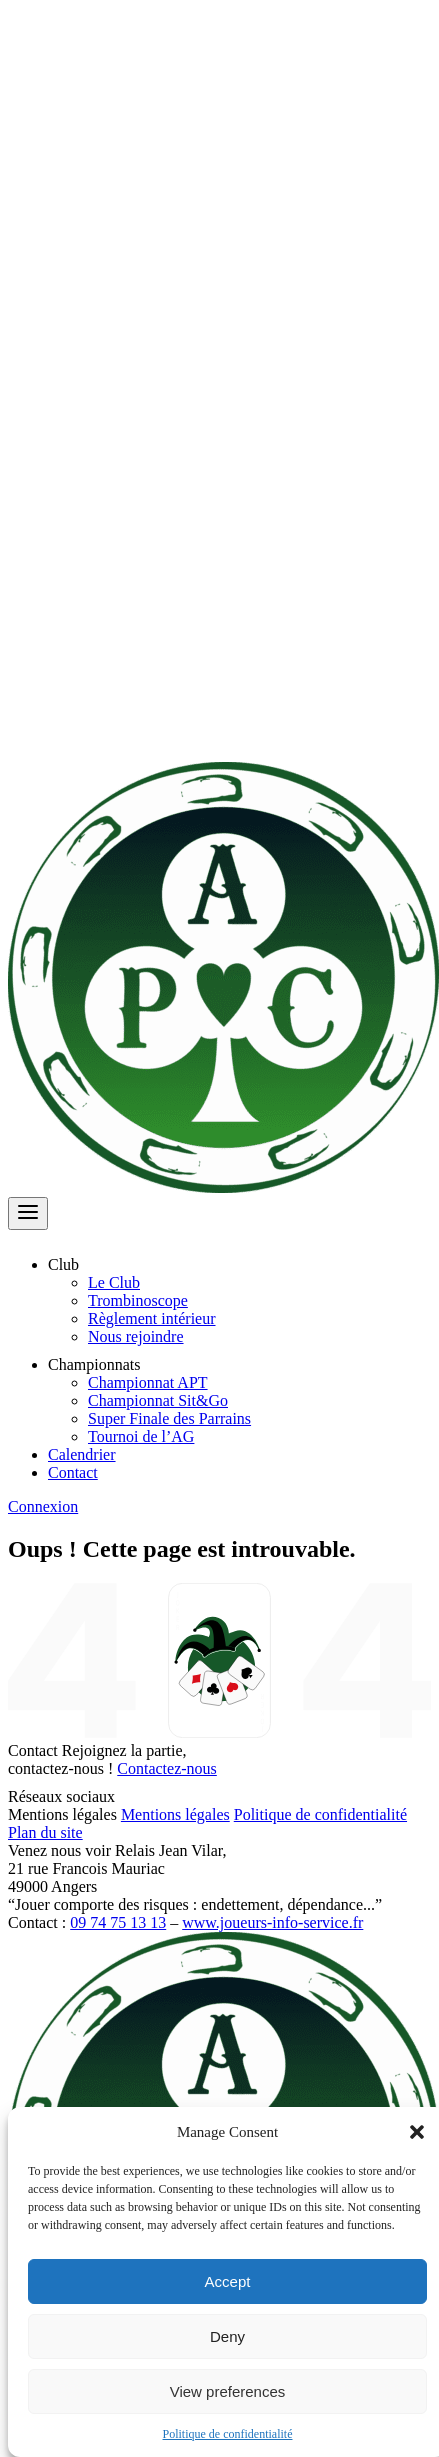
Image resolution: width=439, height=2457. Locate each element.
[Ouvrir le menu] (28, 1213)
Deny (227, 2336)
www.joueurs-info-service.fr (272, 1922)
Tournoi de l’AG (141, 1436)
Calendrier (82, 1454)
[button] (417, 2132)
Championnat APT (148, 1382)
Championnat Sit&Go (158, 1400)
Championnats (106, 1364)
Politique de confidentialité (228, 2434)
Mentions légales (175, 1814)
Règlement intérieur (152, 1318)
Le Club (114, 1282)
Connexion (43, 1506)
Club (75, 1264)
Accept (228, 2281)
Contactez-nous (167, 1768)
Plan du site (45, 1832)
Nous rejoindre (136, 1336)
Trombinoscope (138, 1300)
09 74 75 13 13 (118, 1922)
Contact (73, 1472)
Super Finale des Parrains (169, 1418)
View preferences (228, 2391)
